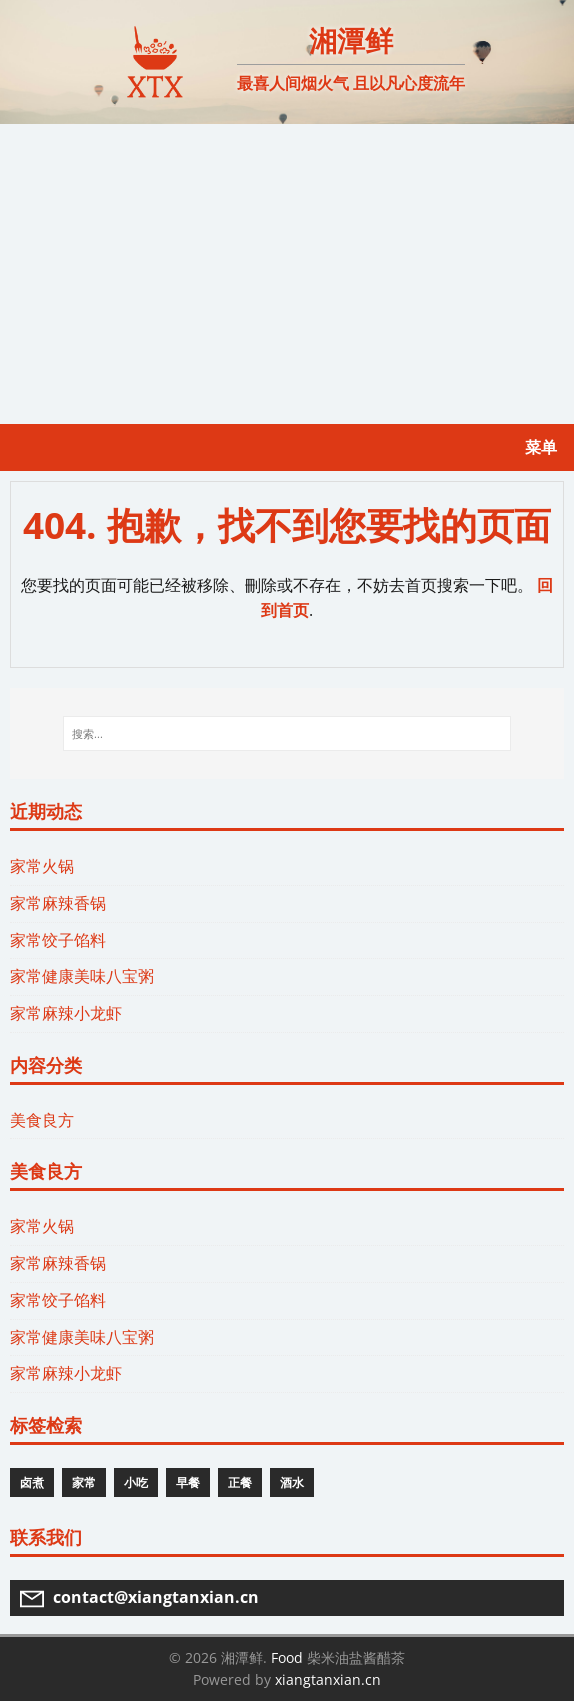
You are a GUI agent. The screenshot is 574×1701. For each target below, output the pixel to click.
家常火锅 (42, 866)
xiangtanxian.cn (328, 1679)
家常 (84, 1482)
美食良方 (42, 1120)
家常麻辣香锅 (58, 903)
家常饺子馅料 (58, 940)
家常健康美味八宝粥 (82, 976)
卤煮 (32, 1482)
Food (287, 1657)
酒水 (292, 1482)
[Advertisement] (287, 274)
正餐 (240, 1482)
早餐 (188, 1482)
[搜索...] (287, 734)
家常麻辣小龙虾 (66, 1013)
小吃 (136, 1482)
